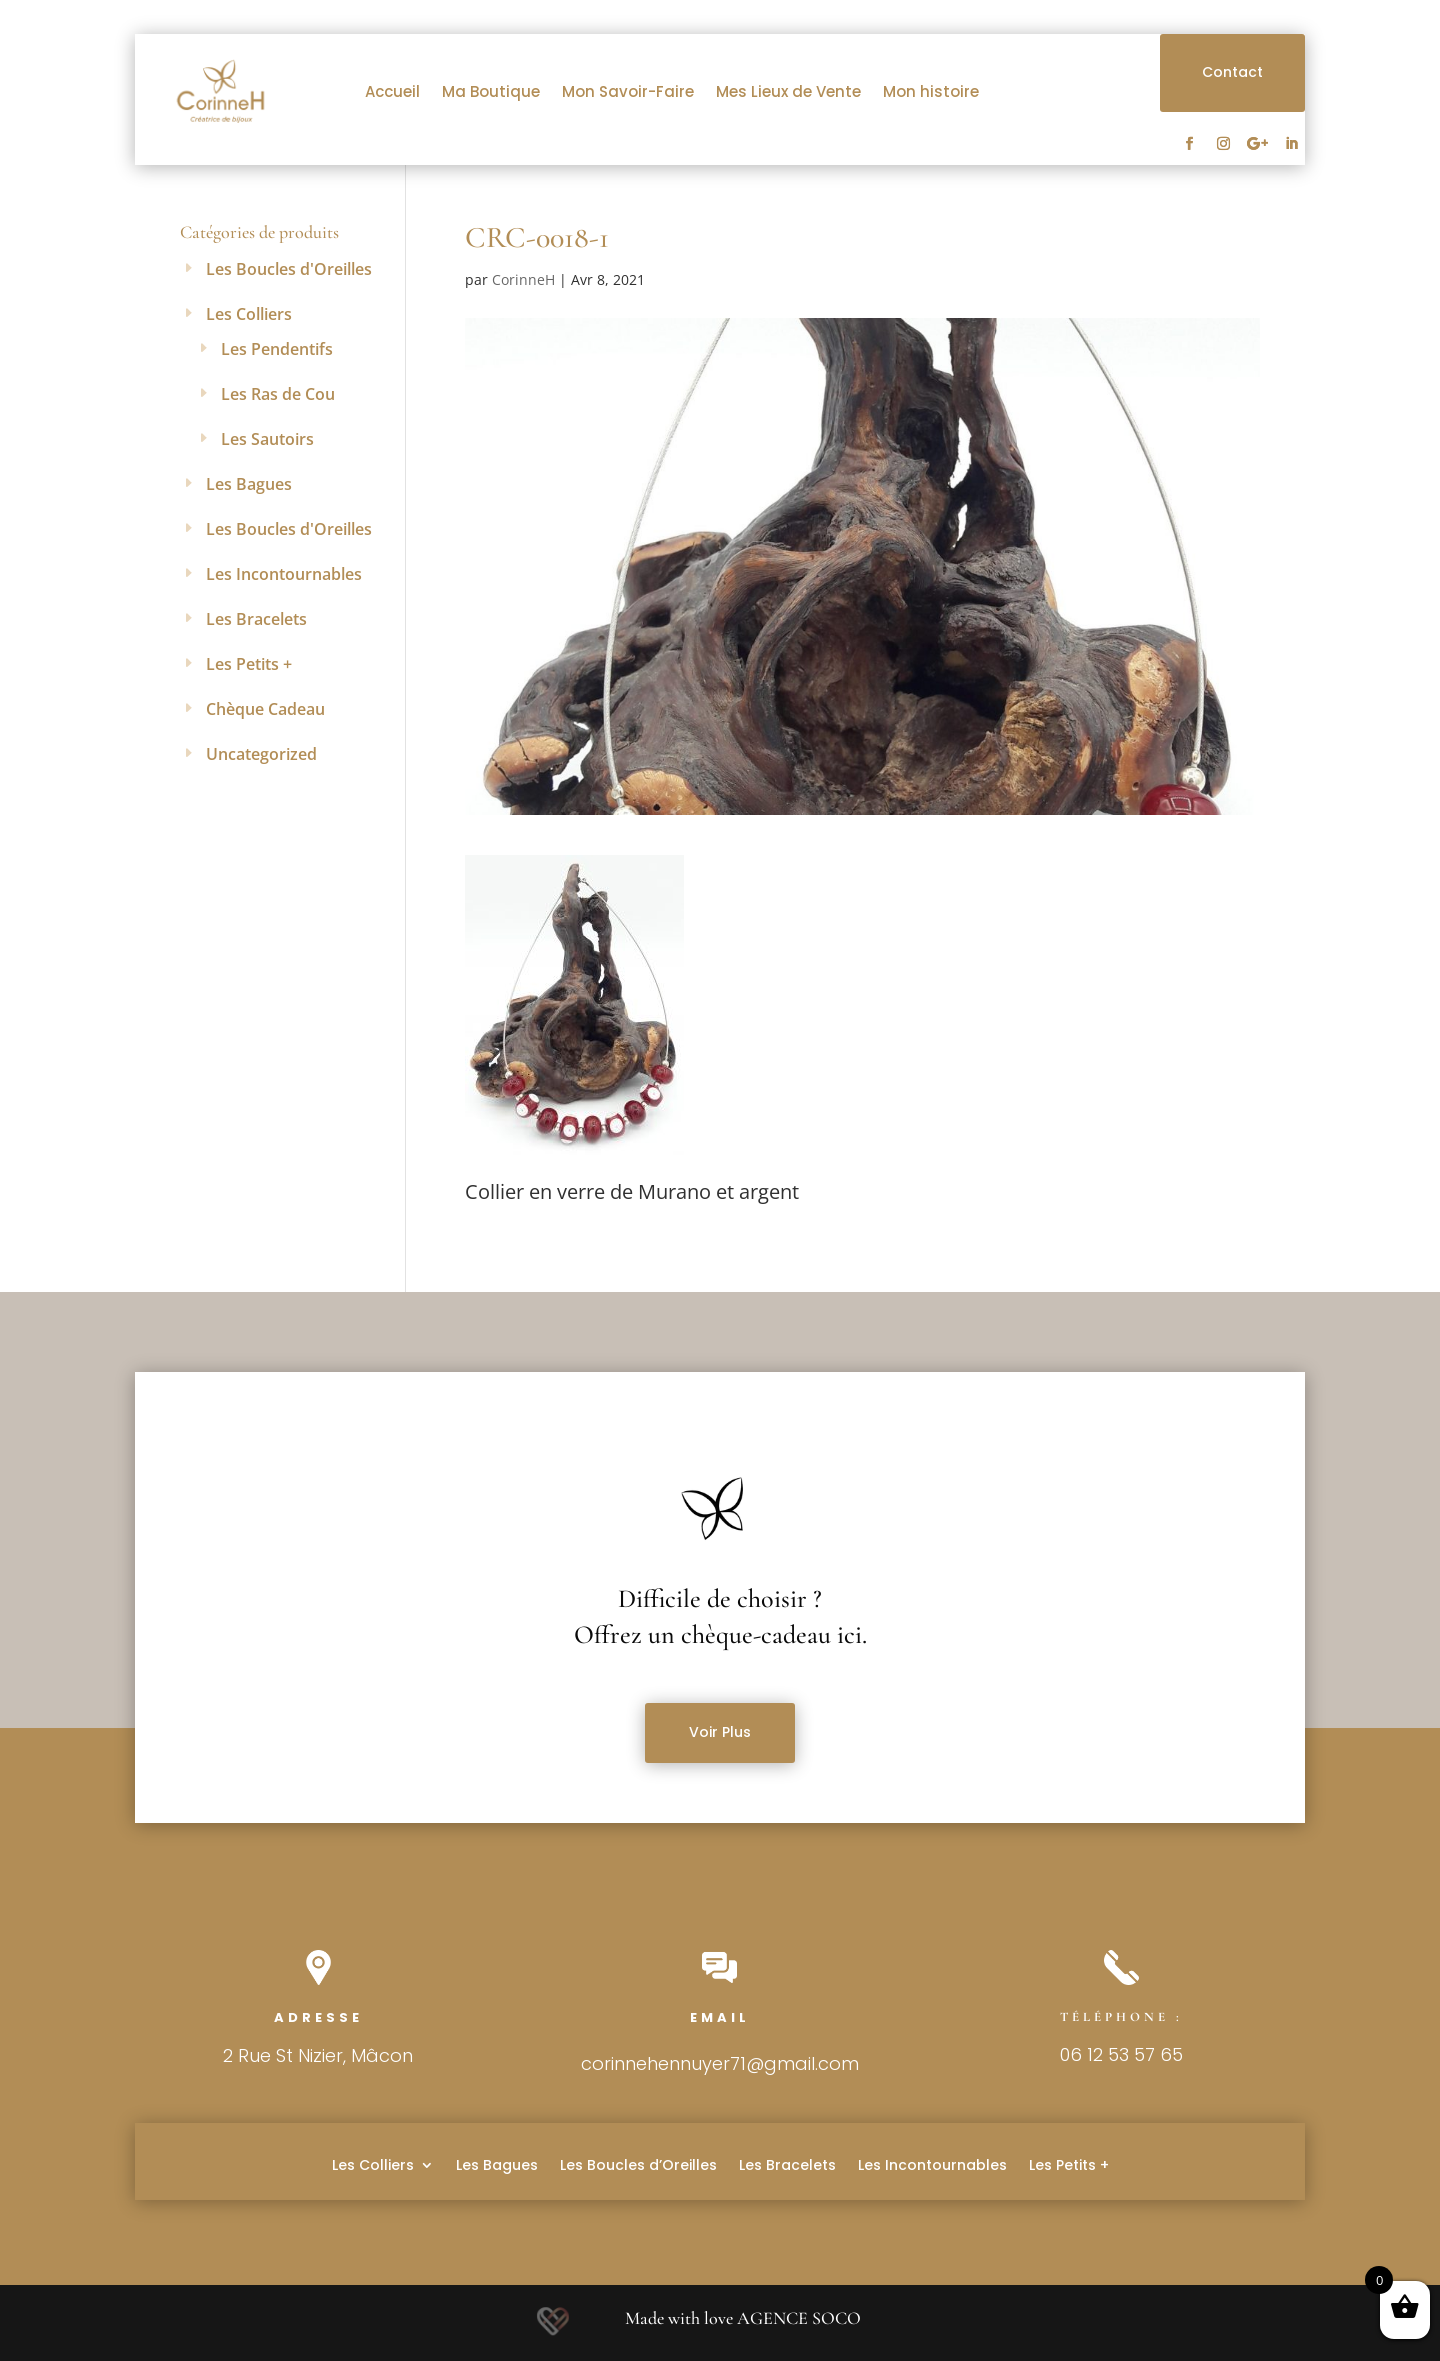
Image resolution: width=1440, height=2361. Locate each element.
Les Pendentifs (277, 349)
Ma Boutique (491, 91)
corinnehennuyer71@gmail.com (720, 2063)
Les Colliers (249, 314)
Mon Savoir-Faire (628, 91)
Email (720, 2017)
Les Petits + (249, 664)
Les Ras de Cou (278, 394)
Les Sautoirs (267, 439)
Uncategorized (261, 754)
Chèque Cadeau (265, 709)
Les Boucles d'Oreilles (289, 269)
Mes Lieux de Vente (788, 91)
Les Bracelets (256, 619)
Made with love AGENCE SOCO (743, 2318)
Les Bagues (249, 484)
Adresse (318, 2017)
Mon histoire (931, 91)
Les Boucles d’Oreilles (638, 2163)
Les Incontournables (284, 574)
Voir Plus (720, 1732)
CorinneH (523, 279)
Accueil (392, 91)
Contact (1232, 72)
